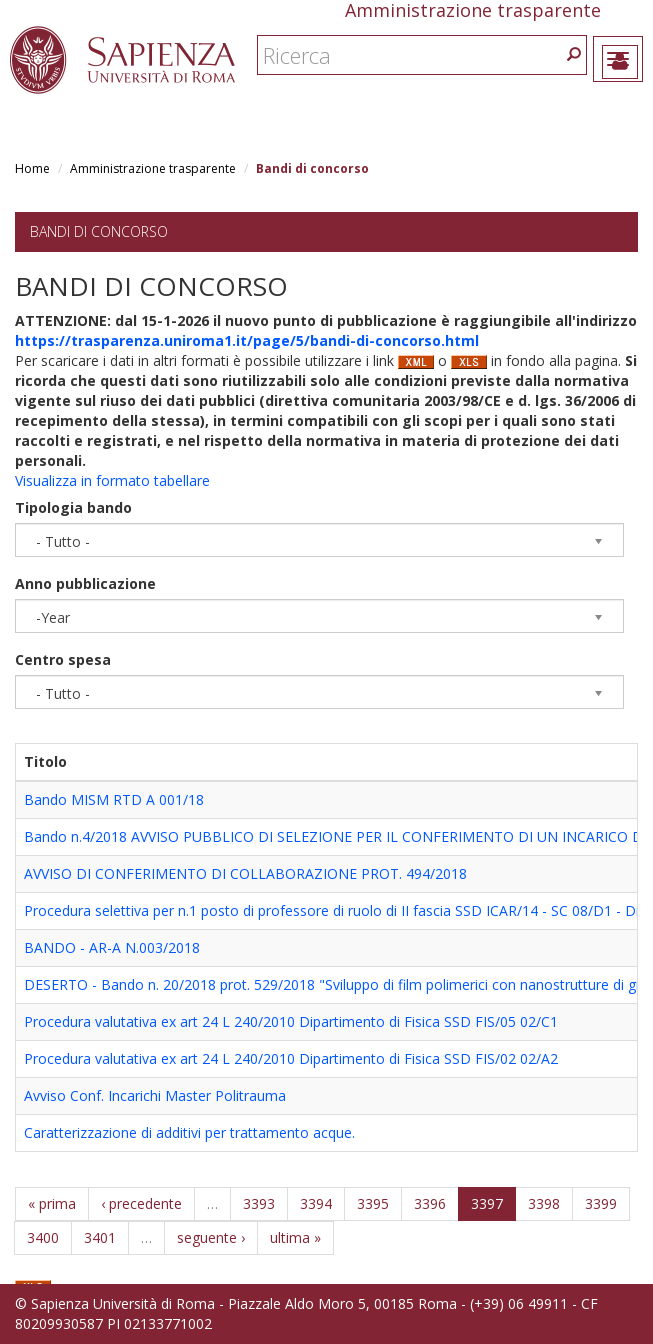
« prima (52, 1203)
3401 (100, 1237)
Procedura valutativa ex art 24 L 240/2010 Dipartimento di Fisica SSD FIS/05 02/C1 (291, 1021)
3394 (316, 1203)
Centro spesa (63, 659)
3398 (544, 1203)
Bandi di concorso (99, 231)
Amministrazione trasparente (153, 168)
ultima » (295, 1237)
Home (32, 168)
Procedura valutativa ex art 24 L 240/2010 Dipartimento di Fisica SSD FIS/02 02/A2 (291, 1058)
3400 (43, 1237)
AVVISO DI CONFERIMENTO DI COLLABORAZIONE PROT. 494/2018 (245, 873)
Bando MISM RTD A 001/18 (114, 799)
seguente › (211, 1237)
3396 (430, 1203)
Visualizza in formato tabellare (112, 480)
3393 (259, 1203)
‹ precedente (141, 1203)
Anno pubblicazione (85, 583)
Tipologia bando (73, 507)
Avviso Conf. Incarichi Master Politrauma (155, 1095)
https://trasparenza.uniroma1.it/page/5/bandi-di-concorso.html (247, 340)
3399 (601, 1203)
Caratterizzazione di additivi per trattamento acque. (189, 1132)
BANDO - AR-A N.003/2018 (112, 947)
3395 (373, 1203)
